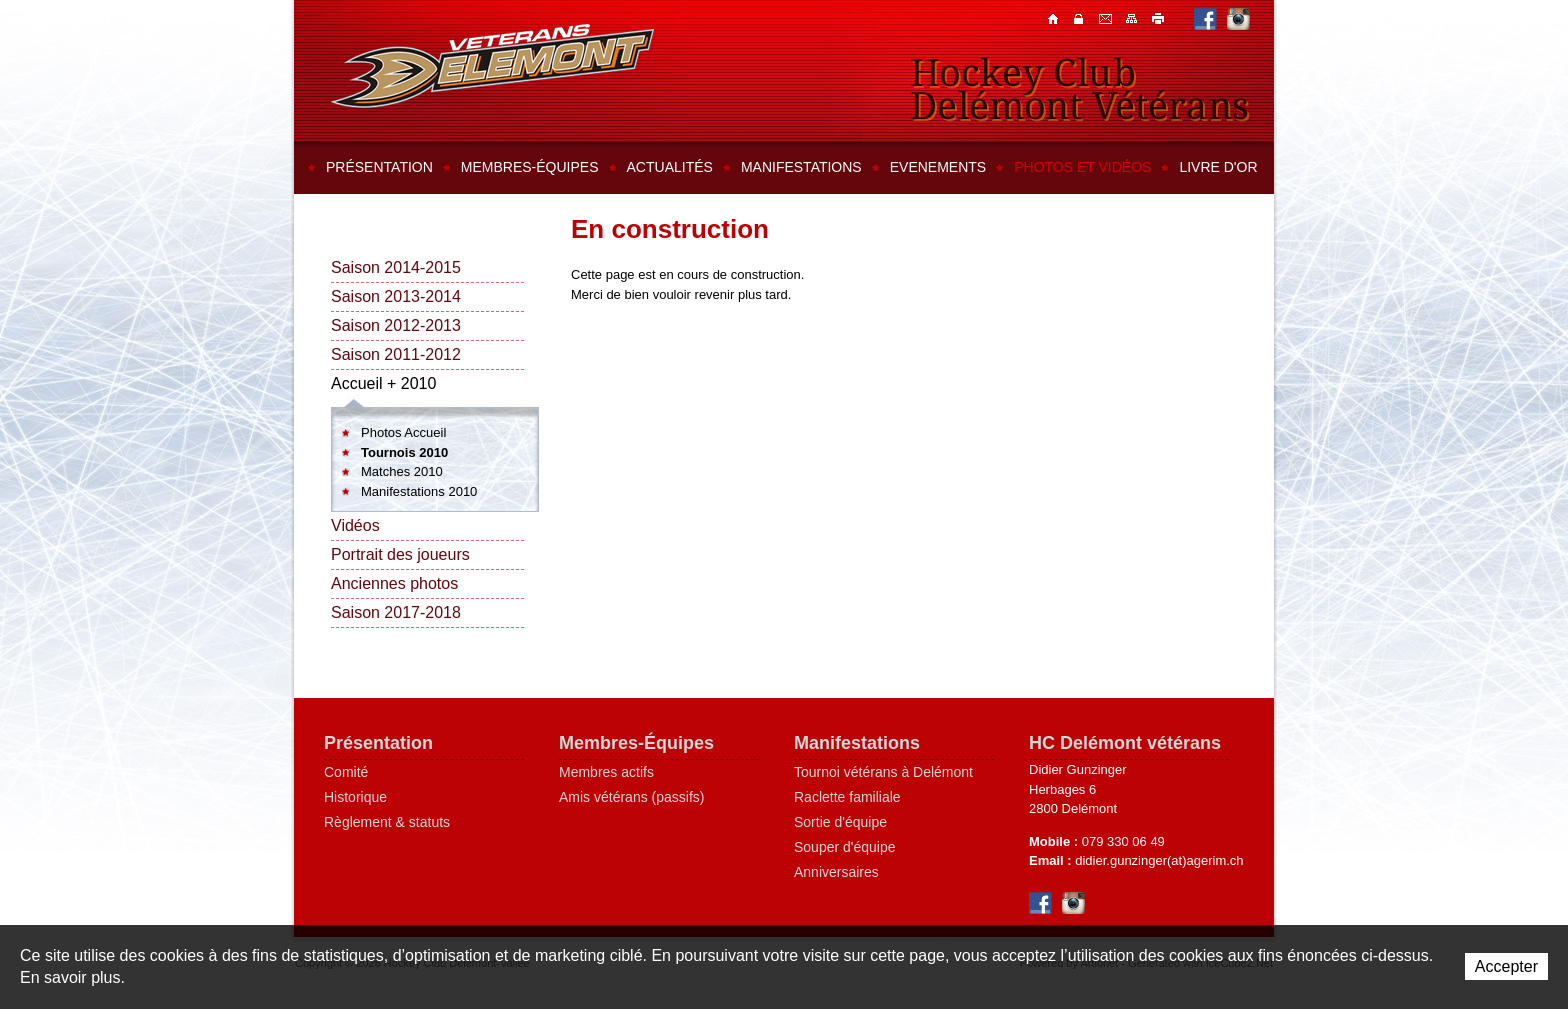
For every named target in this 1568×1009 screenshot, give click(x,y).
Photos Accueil (403, 432)
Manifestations (801, 167)
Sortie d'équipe (840, 822)
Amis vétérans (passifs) (631, 797)
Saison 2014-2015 (396, 267)
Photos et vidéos (1082, 167)
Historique (355, 797)
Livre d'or (1218, 167)
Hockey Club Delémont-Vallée (492, 66)
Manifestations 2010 (419, 491)
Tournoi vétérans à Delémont (883, 772)
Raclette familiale (847, 797)
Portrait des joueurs (400, 554)
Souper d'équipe (845, 847)
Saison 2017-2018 (396, 612)
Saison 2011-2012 (396, 354)
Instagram (1238, 18)
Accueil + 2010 (383, 383)
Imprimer (1159, 18)
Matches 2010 (402, 471)
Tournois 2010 (404, 452)
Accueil (1055, 18)
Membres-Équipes (636, 743)
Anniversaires (836, 872)
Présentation (379, 167)
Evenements (938, 167)
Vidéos (355, 525)
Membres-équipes (530, 167)
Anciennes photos (394, 583)
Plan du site (1133, 18)
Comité (346, 772)
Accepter (1506, 966)
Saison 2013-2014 (396, 296)
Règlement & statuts (387, 822)
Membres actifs (606, 772)
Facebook (1205, 18)
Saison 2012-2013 (396, 325)
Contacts (1081, 18)
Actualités (670, 167)
